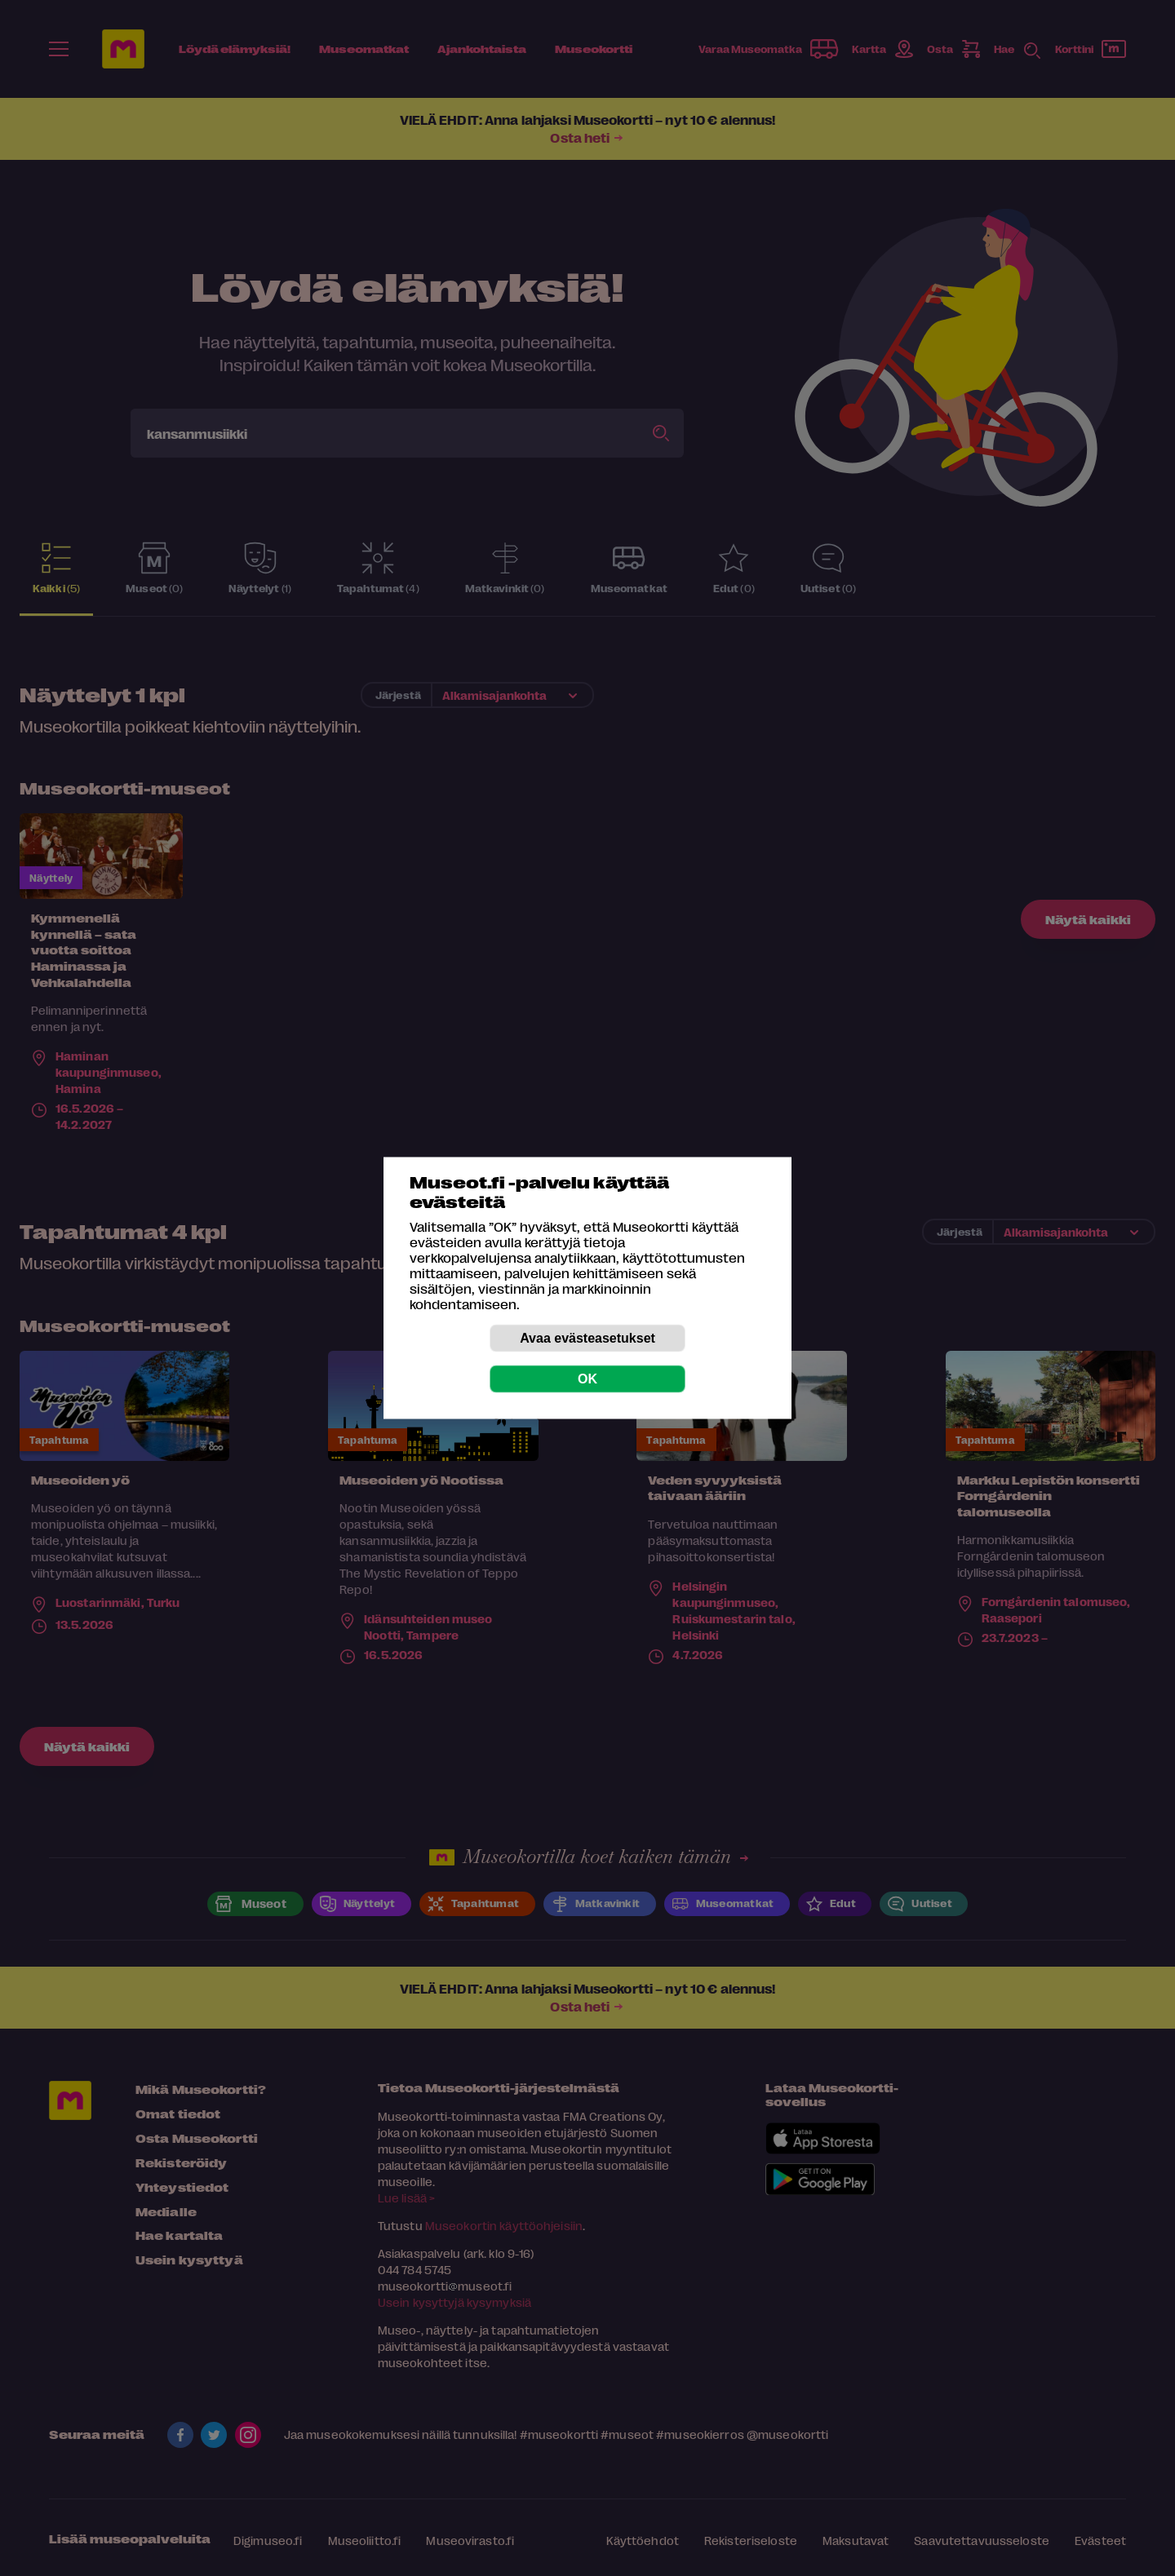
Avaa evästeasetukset (587, 1338)
